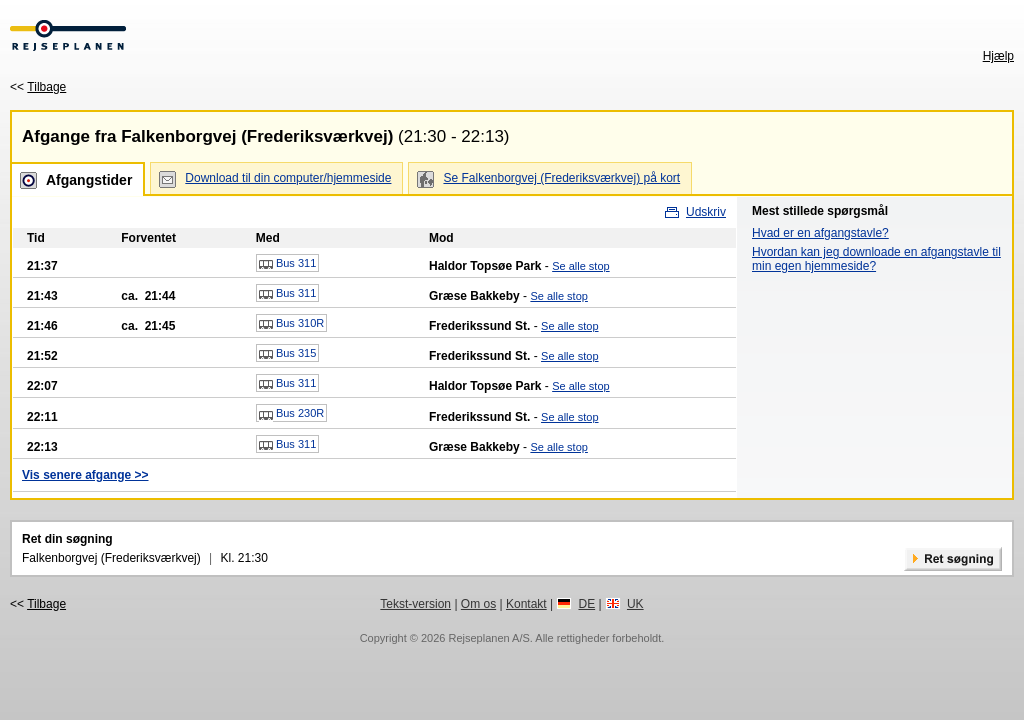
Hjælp (998, 56)
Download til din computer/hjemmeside (288, 178)
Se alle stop (580, 266)
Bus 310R (291, 324)
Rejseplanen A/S (488, 638)
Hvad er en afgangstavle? (820, 233)
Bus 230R (291, 414)
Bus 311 (287, 264)
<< (38, 87)
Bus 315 (287, 354)
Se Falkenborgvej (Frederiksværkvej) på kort (561, 178)
